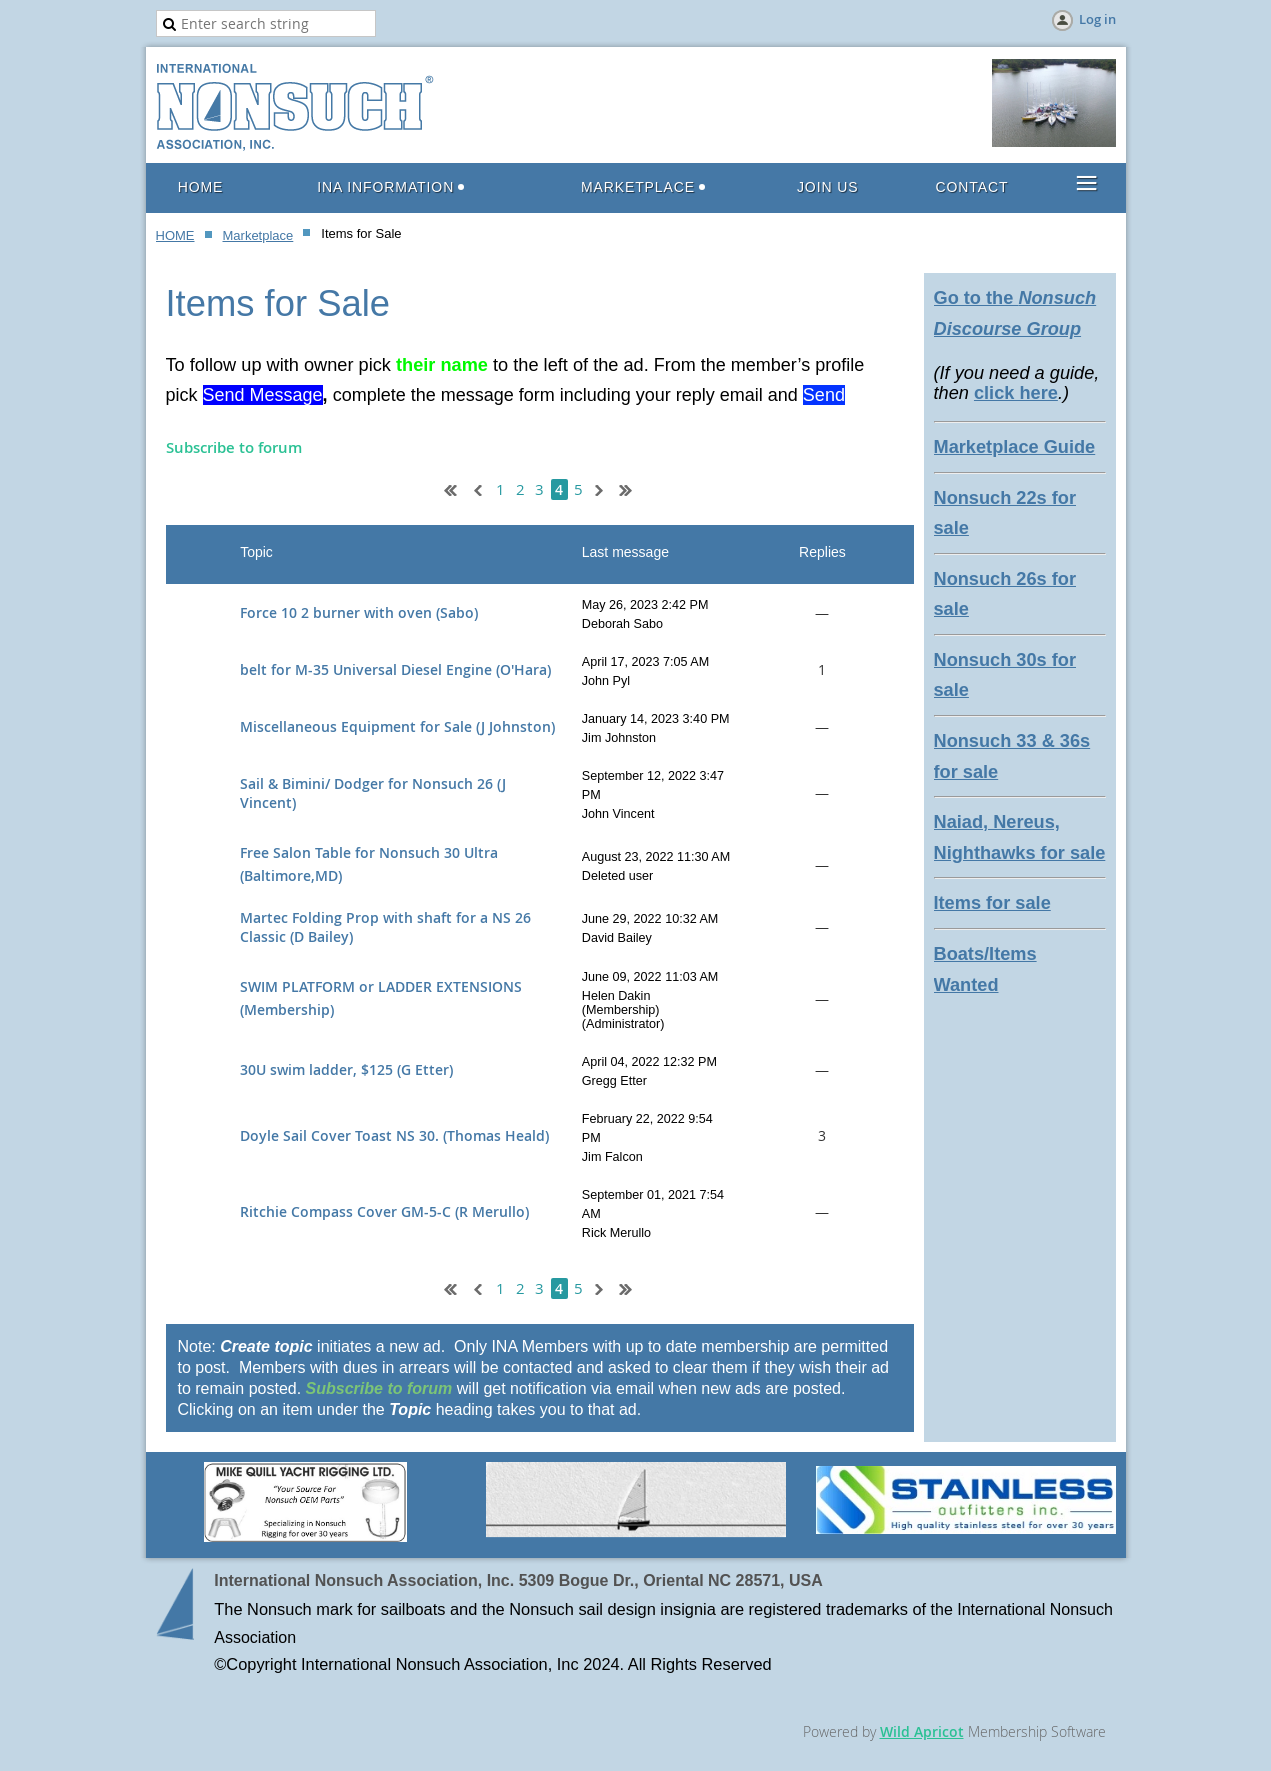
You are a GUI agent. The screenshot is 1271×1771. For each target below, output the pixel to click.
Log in (1097, 19)
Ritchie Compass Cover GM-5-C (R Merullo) (384, 1211)
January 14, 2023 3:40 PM (656, 719)
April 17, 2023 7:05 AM (645, 662)
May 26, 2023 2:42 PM (645, 605)
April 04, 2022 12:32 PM (649, 1062)
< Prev (476, 488)
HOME (175, 235)
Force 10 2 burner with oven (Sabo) (359, 612)
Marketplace (258, 235)
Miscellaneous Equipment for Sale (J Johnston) (397, 726)
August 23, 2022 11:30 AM (656, 857)
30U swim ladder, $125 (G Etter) (346, 1069)
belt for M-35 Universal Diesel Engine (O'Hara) (395, 669)
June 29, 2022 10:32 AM (650, 919)
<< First (446, 488)
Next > (603, 488)
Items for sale (992, 903)
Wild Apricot (922, 1731)
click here (1016, 393)
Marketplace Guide (1015, 447)
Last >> (633, 488)
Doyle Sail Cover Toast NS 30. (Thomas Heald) (394, 1135)
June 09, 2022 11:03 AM (650, 977)
